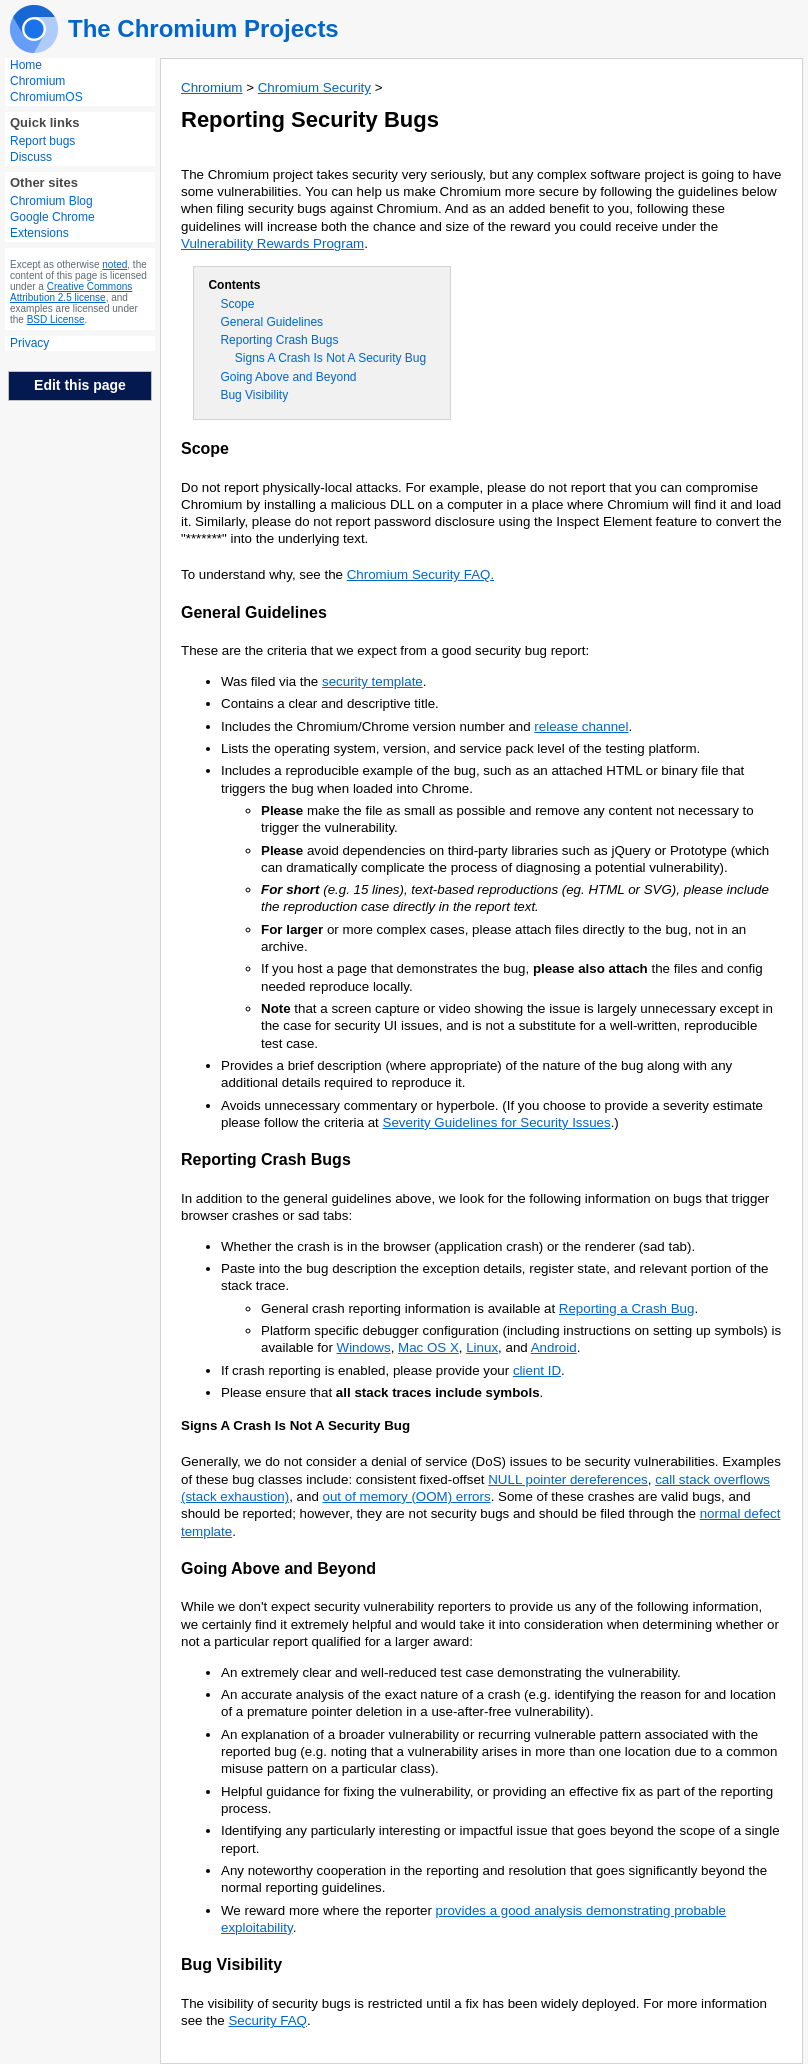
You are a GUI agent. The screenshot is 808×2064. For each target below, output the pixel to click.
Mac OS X (428, 1347)
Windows (364, 1347)
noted (114, 264)
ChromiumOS (46, 97)
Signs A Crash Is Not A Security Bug (330, 358)
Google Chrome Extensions (52, 225)
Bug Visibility (254, 395)
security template (372, 681)
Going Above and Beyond (288, 377)
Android (554, 1347)
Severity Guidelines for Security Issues (497, 1122)
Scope (237, 304)
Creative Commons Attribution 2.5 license (71, 292)
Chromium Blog (51, 201)
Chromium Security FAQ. (420, 574)
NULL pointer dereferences (568, 1479)
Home (26, 65)
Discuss (31, 157)
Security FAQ (267, 2020)
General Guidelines (271, 322)
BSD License (56, 319)
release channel (581, 726)
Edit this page (80, 385)
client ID (537, 1370)
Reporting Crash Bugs (279, 340)
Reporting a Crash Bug (627, 1308)
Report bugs (42, 141)
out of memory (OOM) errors (407, 1496)
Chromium (37, 81)
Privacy (29, 343)
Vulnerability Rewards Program (272, 243)
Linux (482, 1347)
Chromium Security (314, 87)
